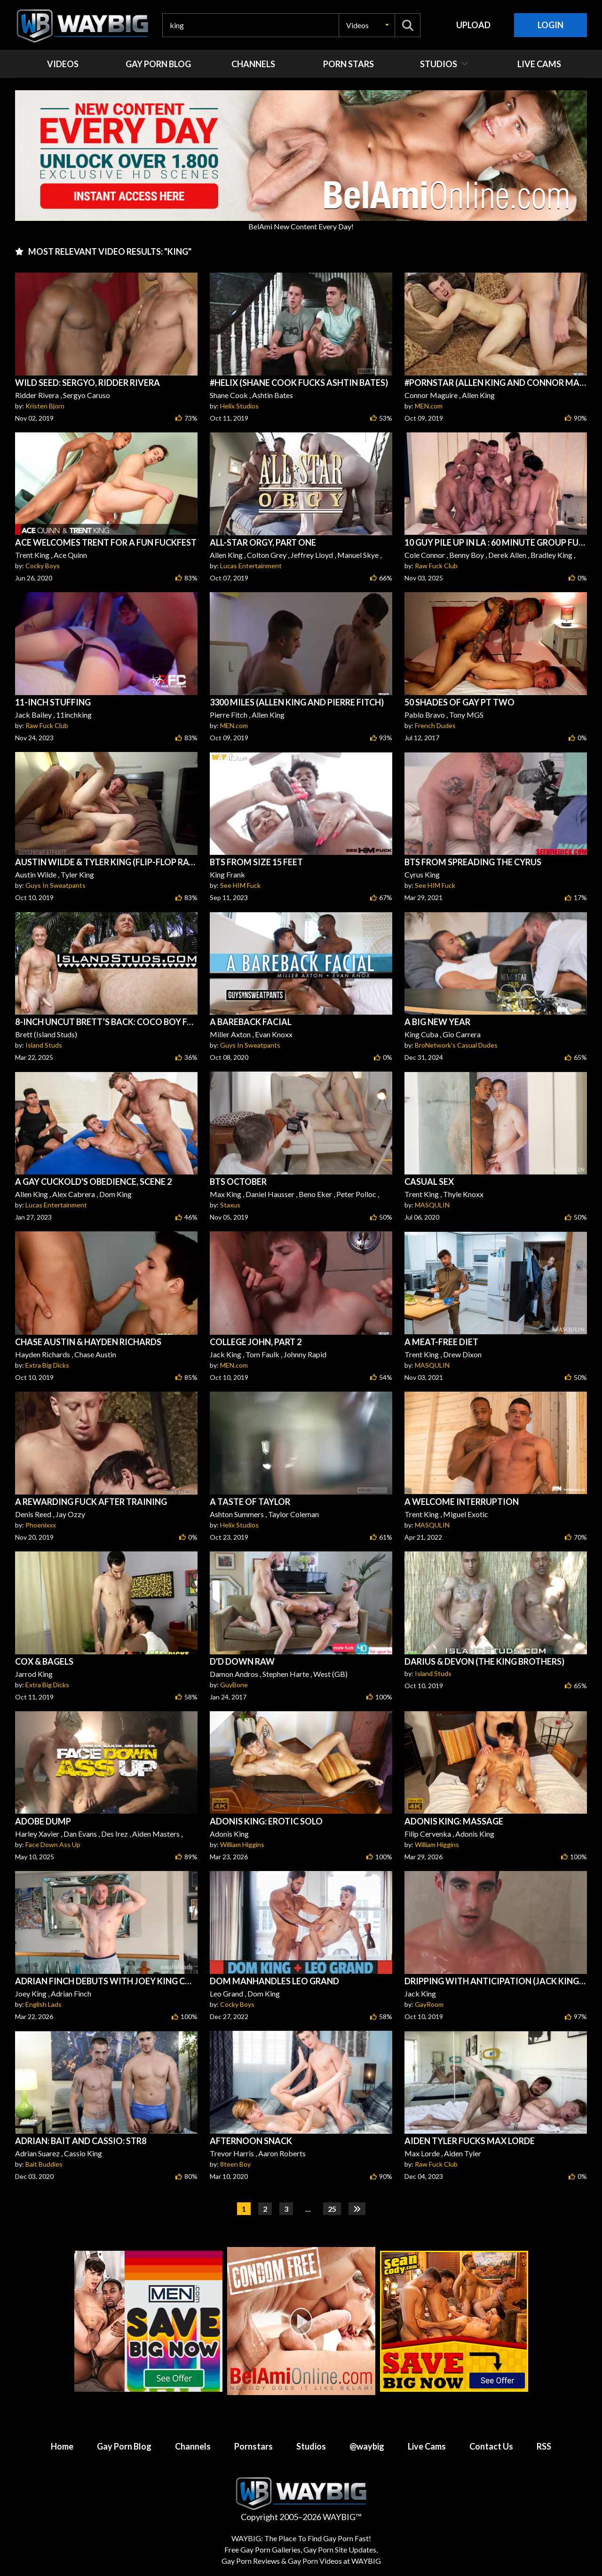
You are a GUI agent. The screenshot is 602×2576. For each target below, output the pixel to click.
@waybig (366, 2446)
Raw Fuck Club (436, 566)
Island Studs (43, 1045)
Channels (193, 2446)
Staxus (230, 1205)
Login (550, 25)
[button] (367, 25)
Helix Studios (239, 406)
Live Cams (427, 2446)
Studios (311, 2446)
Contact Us (491, 2446)
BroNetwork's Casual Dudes (456, 1045)
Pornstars (253, 2446)
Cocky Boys (42, 566)
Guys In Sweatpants (55, 885)
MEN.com (429, 406)
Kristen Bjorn (44, 406)
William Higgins (242, 1844)
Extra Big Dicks (47, 1365)
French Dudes (435, 725)
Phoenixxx (40, 1525)
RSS (544, 2446)
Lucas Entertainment (251, 566)
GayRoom (429, 2004)
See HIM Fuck (240, 885)
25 (332, 2208)
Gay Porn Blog (124, 2446)
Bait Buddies (44, 2164)
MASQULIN (432, 1205)
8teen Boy (235, 2164)
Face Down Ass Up (52, 1844)
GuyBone (234, 1685)
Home (62, 2446)
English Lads (43, 2004)
